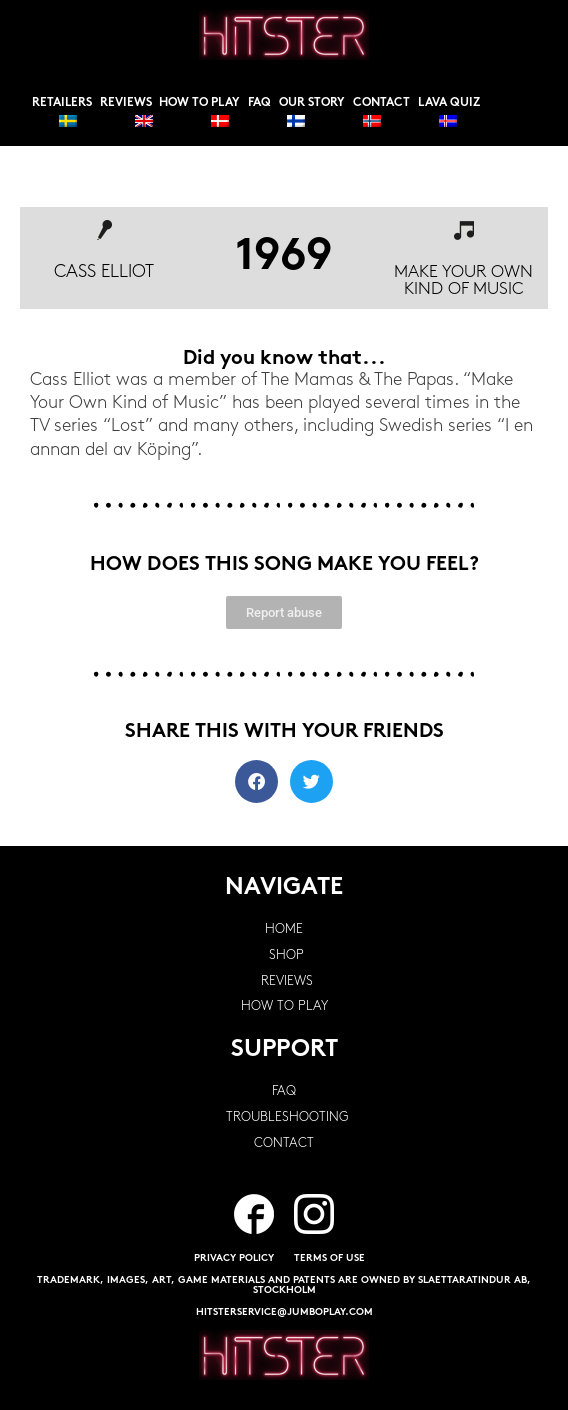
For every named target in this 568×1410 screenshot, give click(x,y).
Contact (381, 103)
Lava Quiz (449, 103)
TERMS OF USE (329, 1258)
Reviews (126, 103)
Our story (312, 103)
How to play (199, 103)
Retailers (62, 103)
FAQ (259, 103)
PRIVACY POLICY (234, 1258)
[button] (256, 781)
